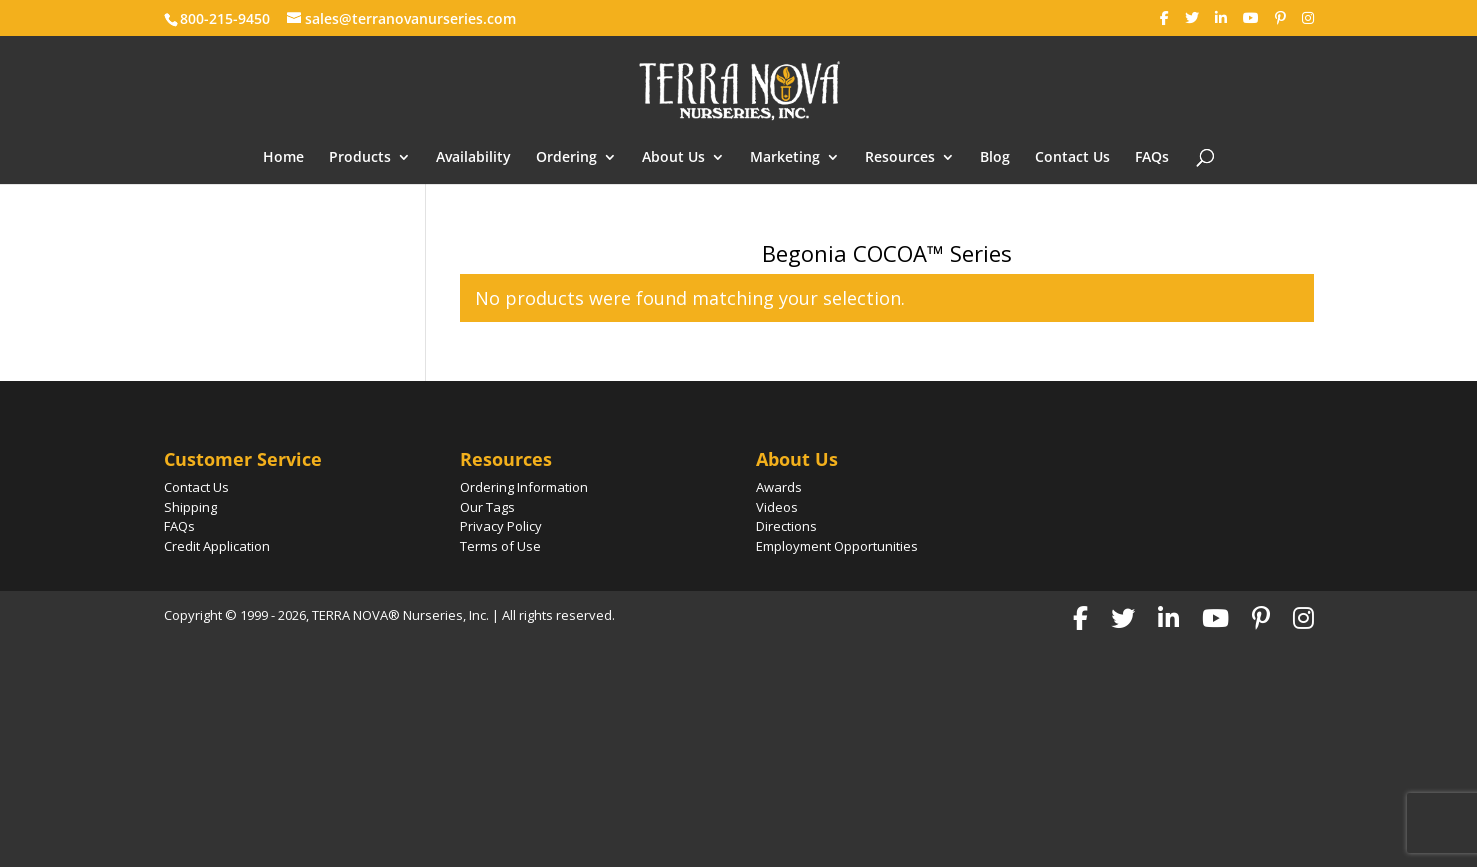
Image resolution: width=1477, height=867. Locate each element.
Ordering (566, 158)
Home (283, 158)
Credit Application (217, 546)
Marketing (785, 158)
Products (360, 158)
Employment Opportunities (837, 546)
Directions (786, 526)
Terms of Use (500, 546)
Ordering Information (524, 487)
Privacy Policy (501, 526)
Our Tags (487, 507)
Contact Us (1072, 158)
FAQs (1152, 158)
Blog (995, 158)
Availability (473, 158)
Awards (779, 487)
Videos (777, 507)
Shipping (190, 507)
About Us (673, 158)
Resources (900, 158)
